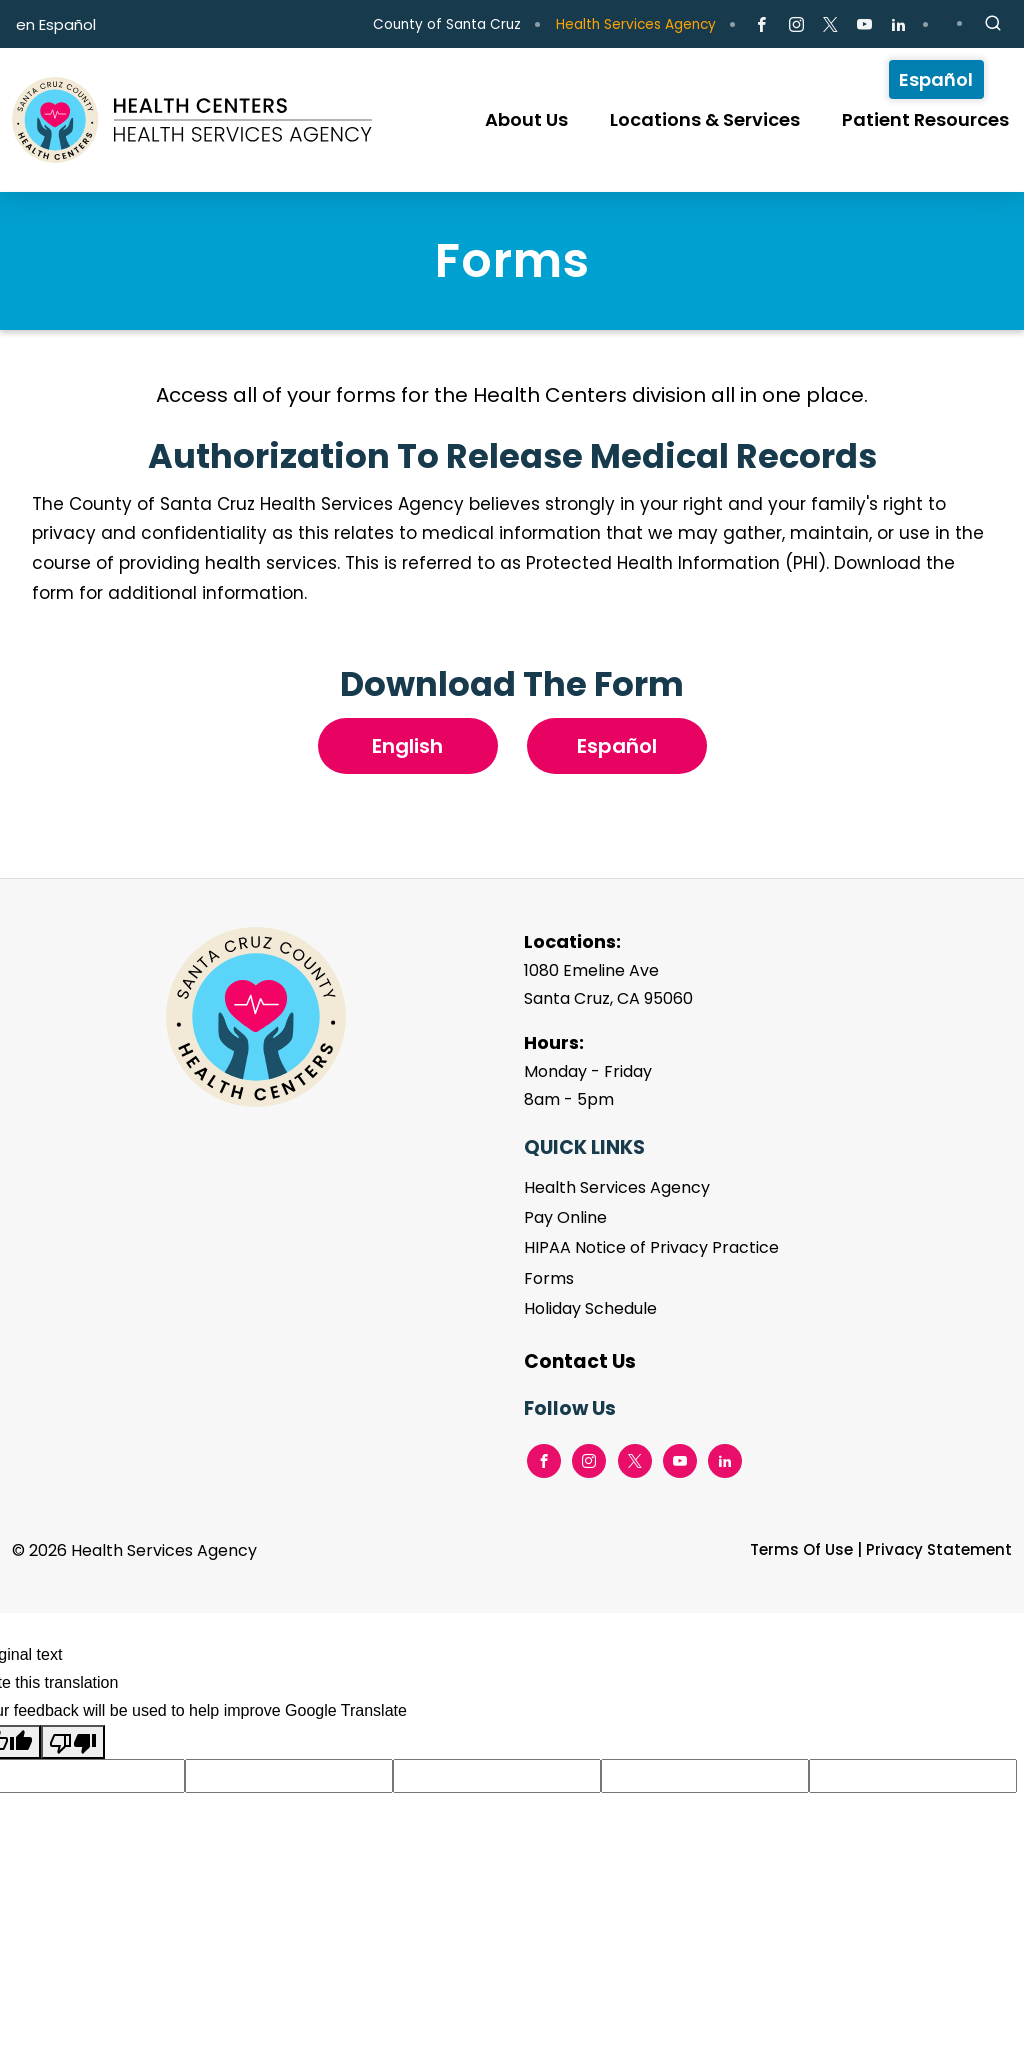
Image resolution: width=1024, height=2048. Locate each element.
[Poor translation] (73, 1742)
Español (617, 746)
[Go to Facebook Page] (761, 25)
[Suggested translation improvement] (289, 1776)
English (407, 746)
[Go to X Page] (830, 25)
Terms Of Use (801, 1549)
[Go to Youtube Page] (864, 25)
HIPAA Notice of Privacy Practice (651, 1247)
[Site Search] (993, 24)
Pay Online (565, 1217)
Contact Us (580, 1361)
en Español (56, 24)
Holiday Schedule (590, 1308)
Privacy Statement (939, 1549)
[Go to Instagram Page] (795, 25)
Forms (549, 1278)
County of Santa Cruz (447, 24)
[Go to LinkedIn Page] (898, 25)
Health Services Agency (636, 24)
